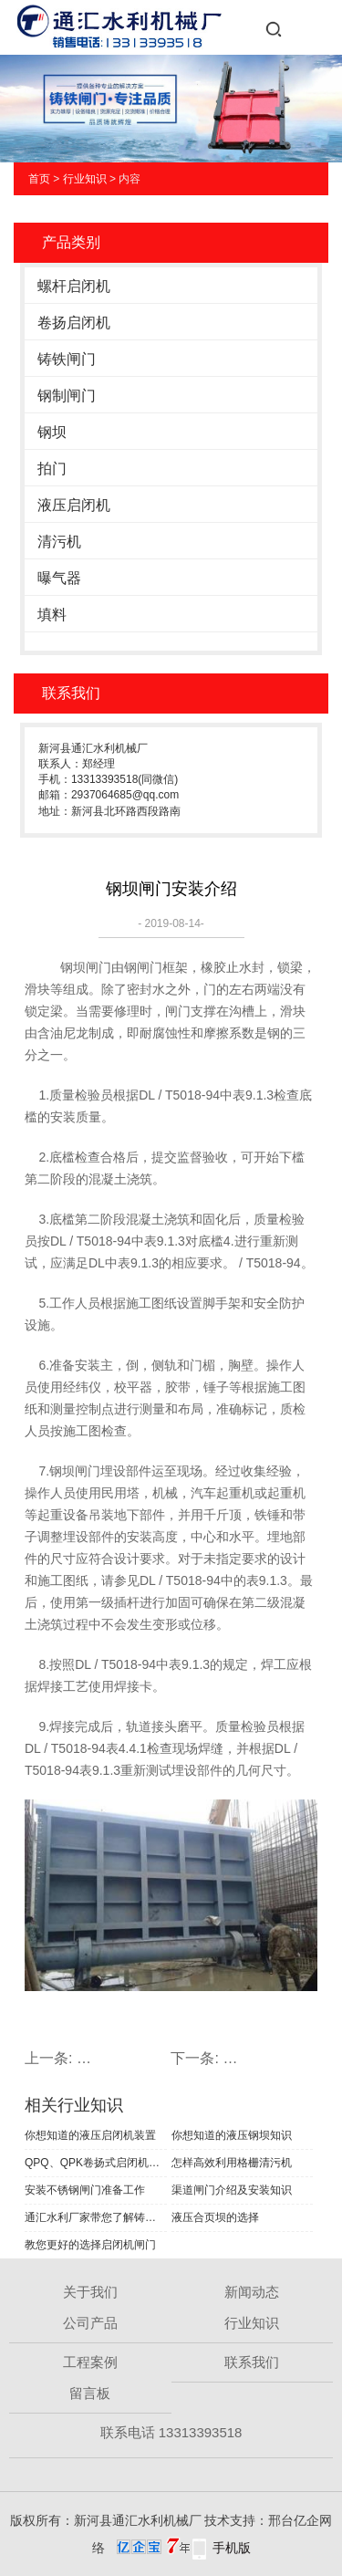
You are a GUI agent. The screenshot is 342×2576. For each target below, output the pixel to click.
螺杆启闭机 (73, 286)
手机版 (231, 2547)
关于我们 (90, 2292)
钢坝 (52, 432)
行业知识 (85, 178)
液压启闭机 (73, 505)
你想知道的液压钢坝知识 (231, 2135)
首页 (39, 178)
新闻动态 (251, 2292)
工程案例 (90, 2362)
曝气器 (59, 578)
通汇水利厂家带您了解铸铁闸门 (96, 2217)
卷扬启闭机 (73, 322)
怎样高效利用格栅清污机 (231, 2162)
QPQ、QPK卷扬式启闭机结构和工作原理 (96, 2162)
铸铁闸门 (66, 359)
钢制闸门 (66, 395)
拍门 (52, 468)
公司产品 (90, 2323)
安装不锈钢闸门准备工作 (85, 2190)
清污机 (59, 541)
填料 (52, 614)
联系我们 (251, 2362)
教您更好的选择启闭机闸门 (90, 2244)
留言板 (89, 2393)
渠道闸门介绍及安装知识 (231, 2190)
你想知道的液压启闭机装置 (90, 2135)
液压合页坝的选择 (215, 2217)
